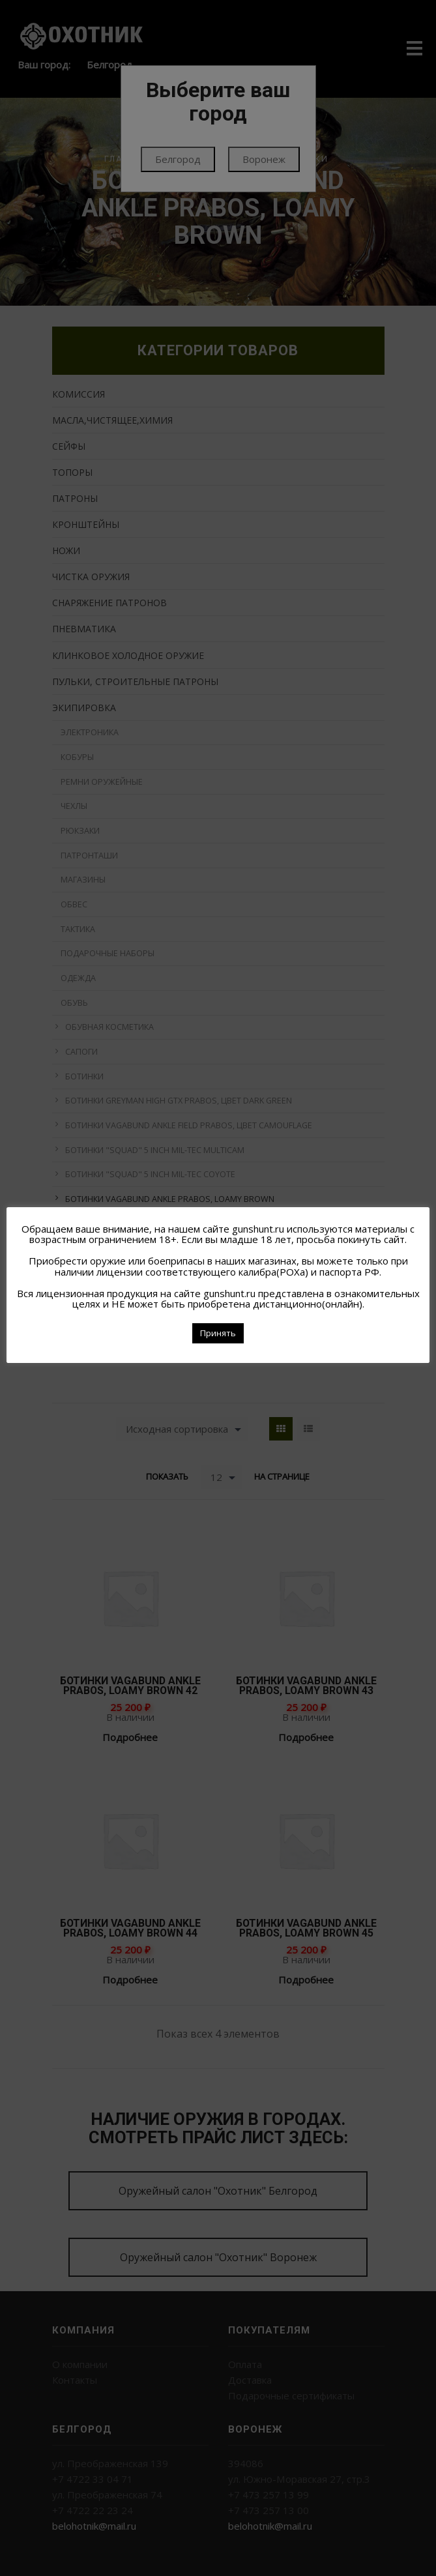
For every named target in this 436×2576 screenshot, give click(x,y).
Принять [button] (218, 1333)
